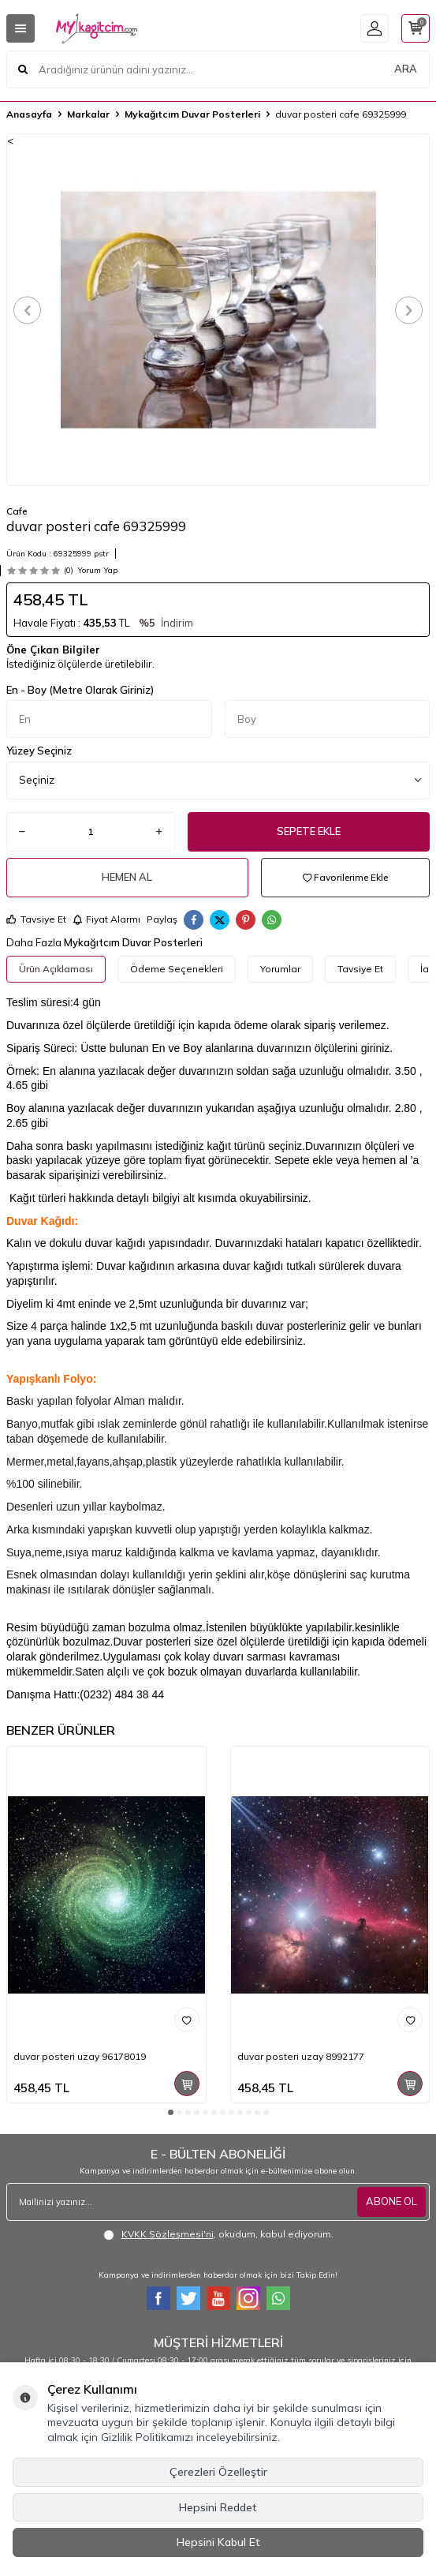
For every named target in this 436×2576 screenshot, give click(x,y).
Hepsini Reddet (218, 2507)
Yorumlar (280, 969)
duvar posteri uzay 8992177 (300, 2056)
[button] (27, 310)
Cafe (17, 511)
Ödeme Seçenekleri (176, 969)
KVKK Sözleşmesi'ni (167, 2234)
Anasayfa (29, 114)
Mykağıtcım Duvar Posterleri (192, 114)
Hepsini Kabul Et (218, 2542)
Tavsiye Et (36, 919)
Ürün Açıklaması (56, 969)
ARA (405, 68)
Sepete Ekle (309, 831)
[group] (218, 309)
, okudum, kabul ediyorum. (218, 2234)
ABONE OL (391, 2201)
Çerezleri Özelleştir (218, 2472)
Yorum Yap (97, 570)
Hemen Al (127, 877)
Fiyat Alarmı (106, 919)
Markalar (88, 114)
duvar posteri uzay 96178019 (79, 2056)
